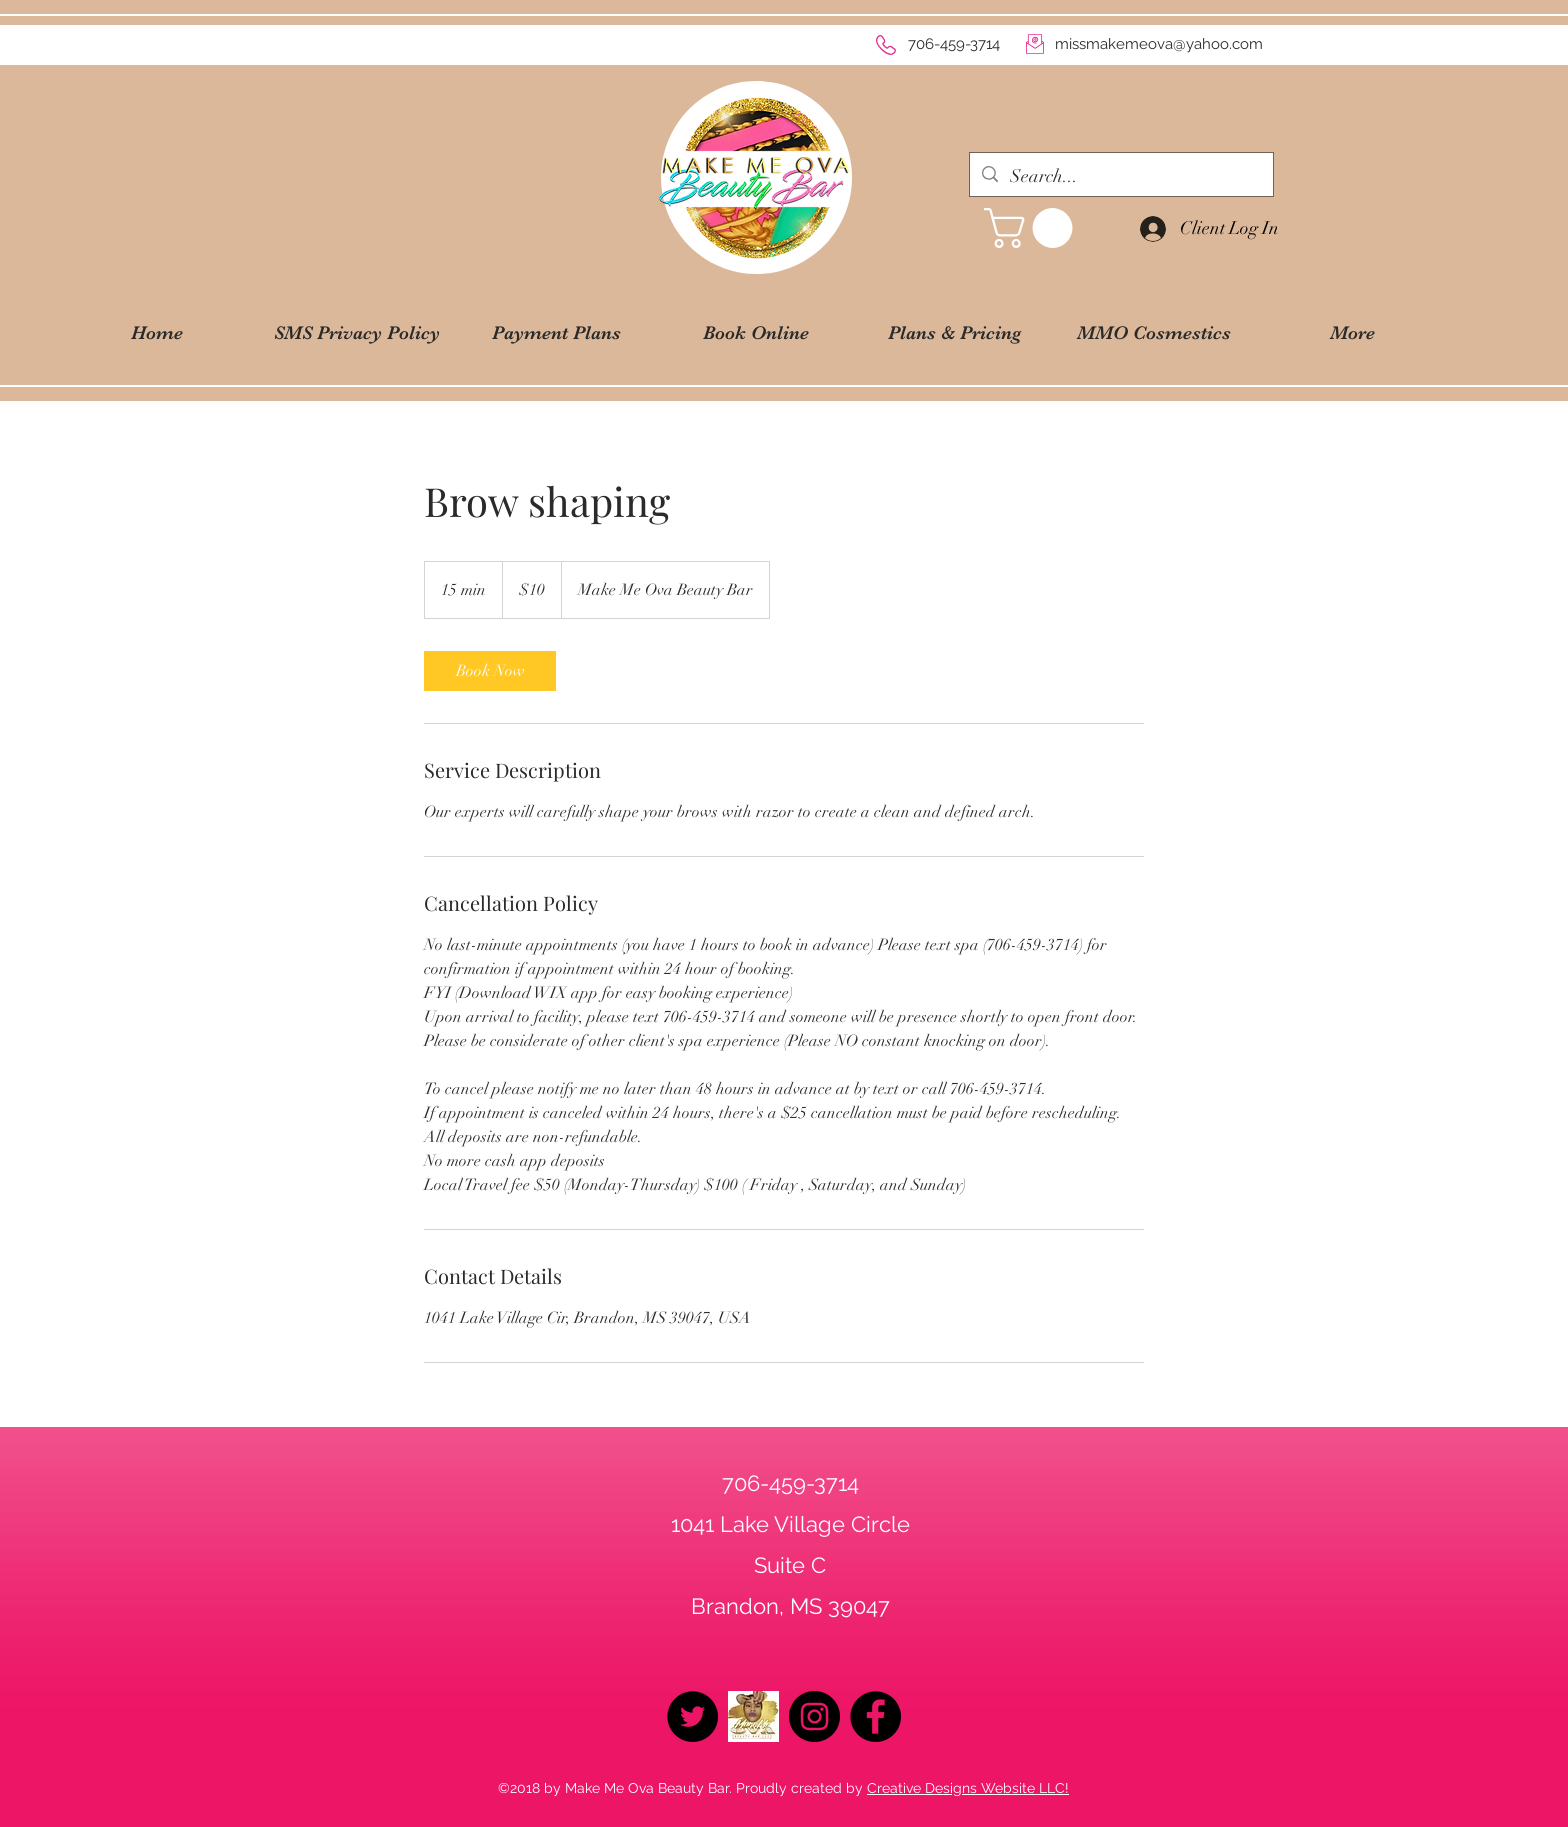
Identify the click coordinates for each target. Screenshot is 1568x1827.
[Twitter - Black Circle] (692, 1716)
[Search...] (1120, 177)
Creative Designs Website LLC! (968, 1788)
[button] (1033, 228)
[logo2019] (753, 1716)
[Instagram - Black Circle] (814, 1716)
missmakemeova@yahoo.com (1159, 44)
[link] (490, 671)
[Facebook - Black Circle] (875, 1716)
